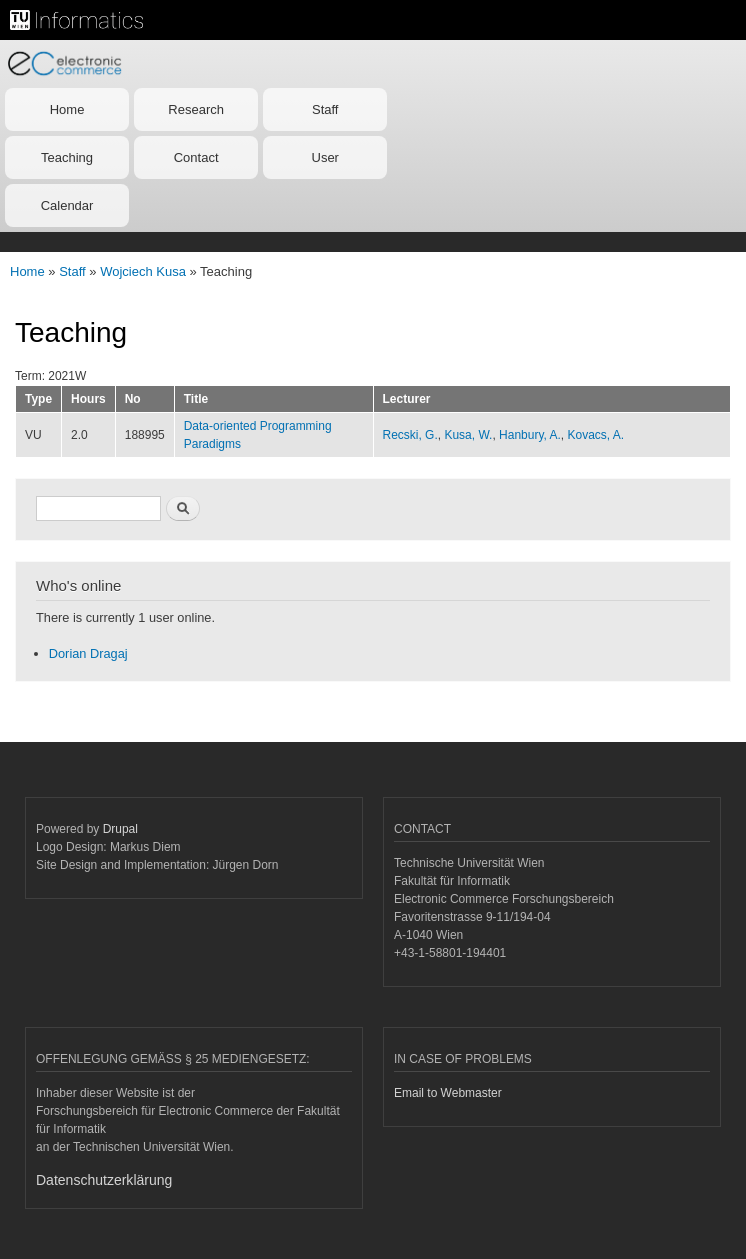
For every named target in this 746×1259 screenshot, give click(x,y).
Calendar (67, 205)
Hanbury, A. (530, 435)
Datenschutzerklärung (104, 1180)
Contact (196, 157)
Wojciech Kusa (143, 271)
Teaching (67, 157)
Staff (325, 109)
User (325, 157)
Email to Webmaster (448, 1093)
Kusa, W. (468, 435)
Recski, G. (410, 435)
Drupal (120, 829)
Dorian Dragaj (88, 653)
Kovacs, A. (596, 435)
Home (67, 109)
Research (196, 109)
